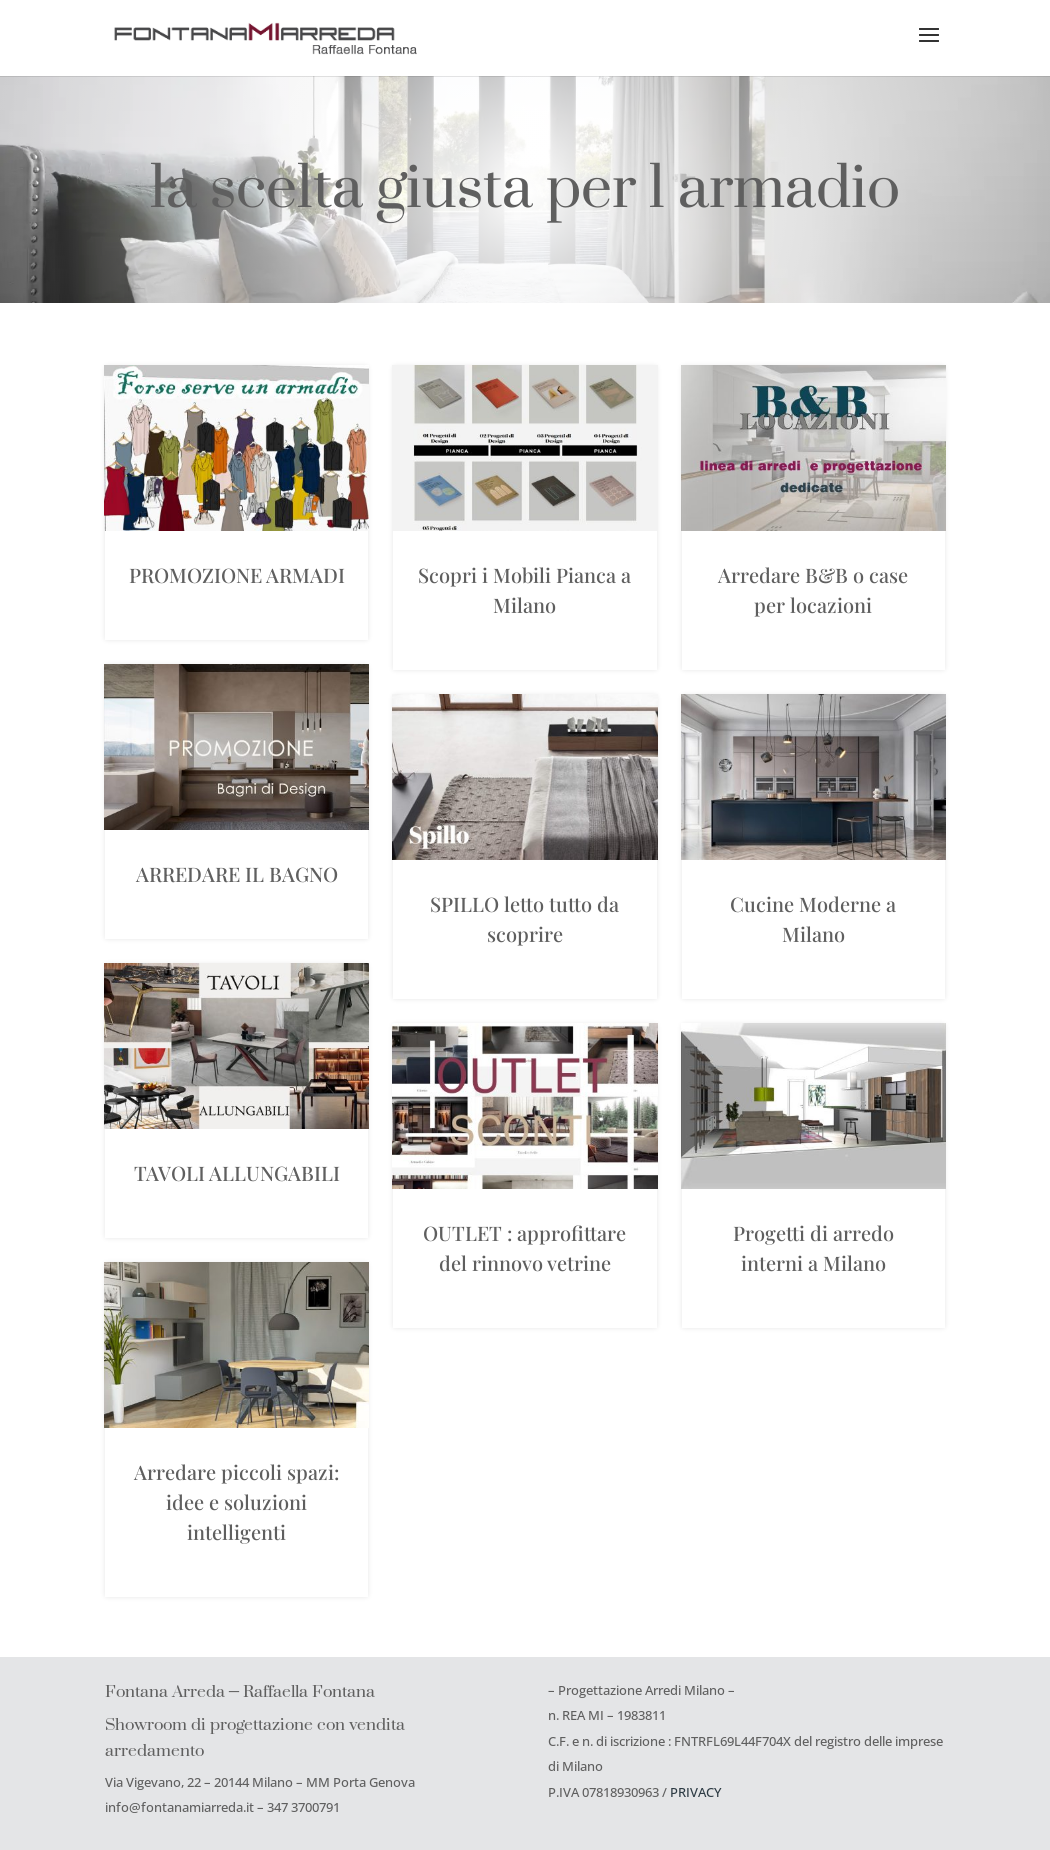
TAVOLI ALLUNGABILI (237, 1172)
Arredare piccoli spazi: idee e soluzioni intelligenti (236, 1501)
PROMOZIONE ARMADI (237, 574)
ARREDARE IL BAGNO (237, 873)
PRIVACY (695, 1792)
